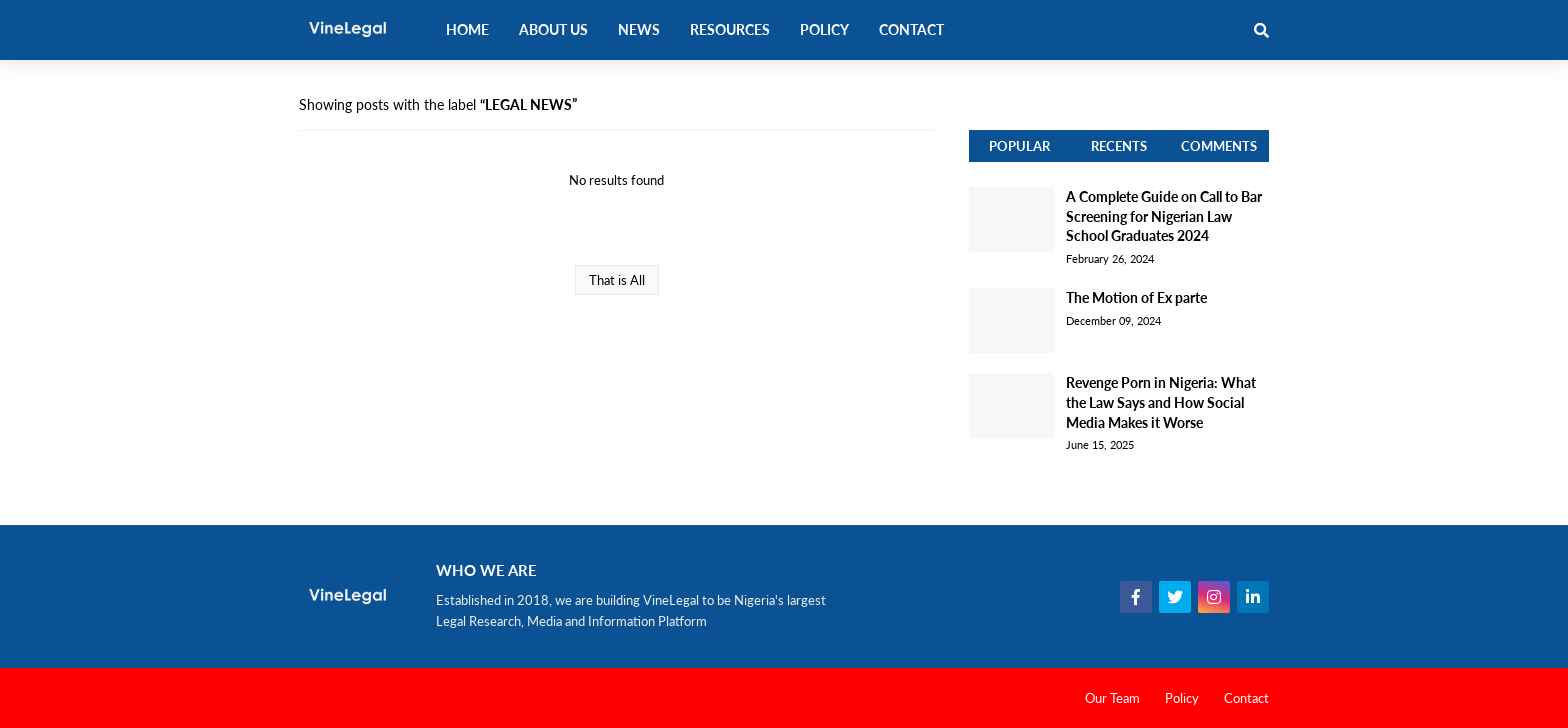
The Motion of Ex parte (1136, 297)
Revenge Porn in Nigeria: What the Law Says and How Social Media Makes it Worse (1161, 402)
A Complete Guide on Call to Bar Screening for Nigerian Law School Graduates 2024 (1164, 216)
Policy (1182, 698)
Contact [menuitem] (911, 29)
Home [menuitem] (467, 29)
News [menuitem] (639, 29)
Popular (1019, 146)
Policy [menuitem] (824, 29)
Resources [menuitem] (730, 29)
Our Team (1112, 698)
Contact (1246, 698)
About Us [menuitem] (553, 29)
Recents (1119, 146)
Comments (1219, 146)
